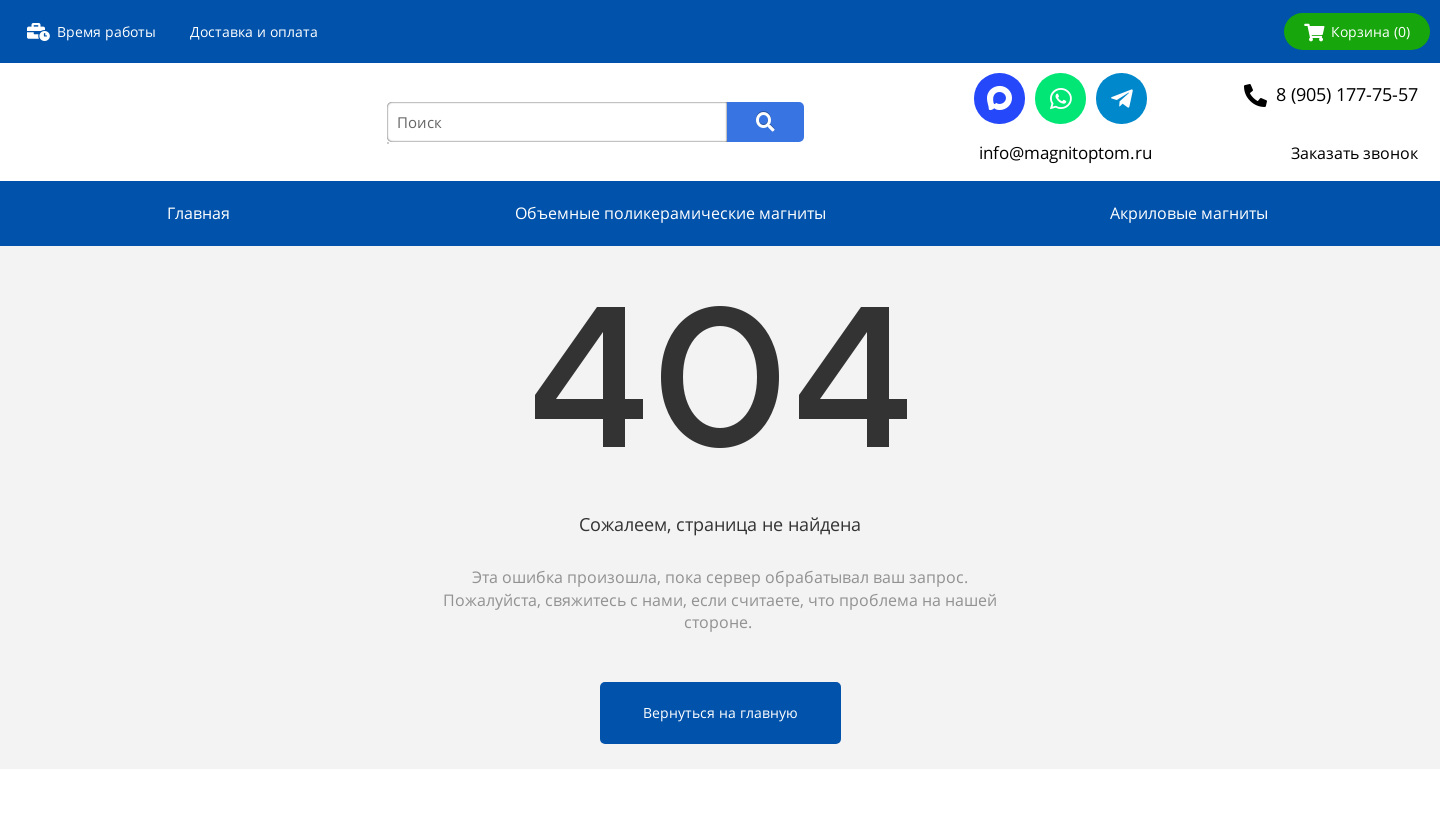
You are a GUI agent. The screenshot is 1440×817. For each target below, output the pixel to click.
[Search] (765, 122)
